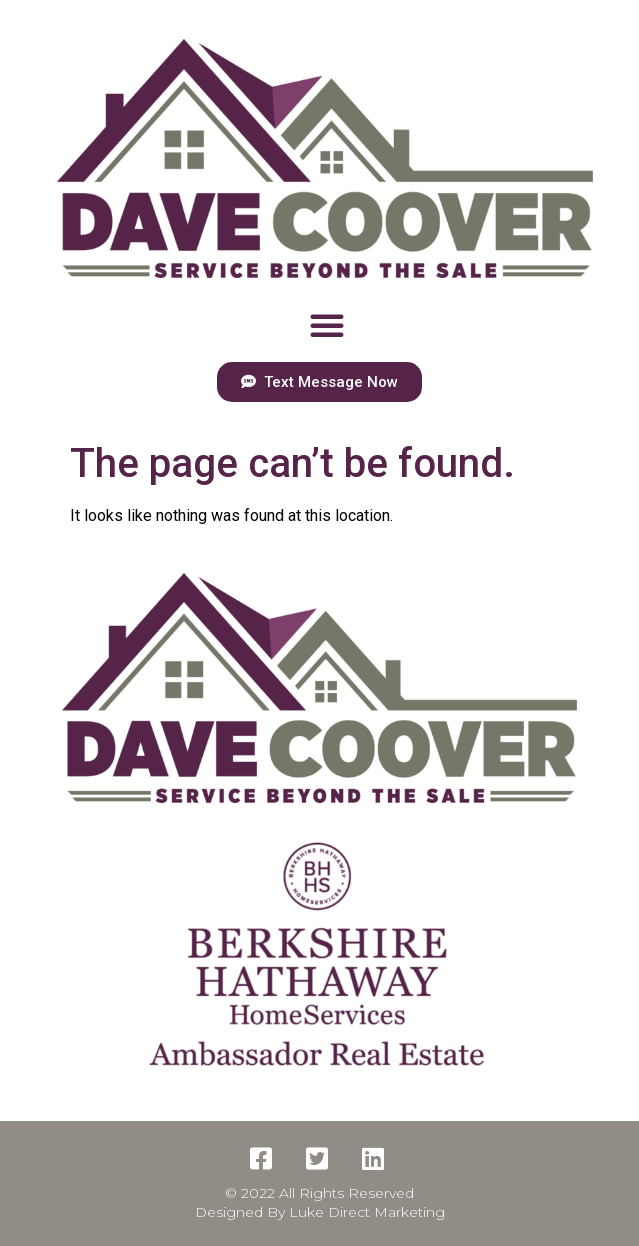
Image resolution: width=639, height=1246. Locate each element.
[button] (327, 325)
